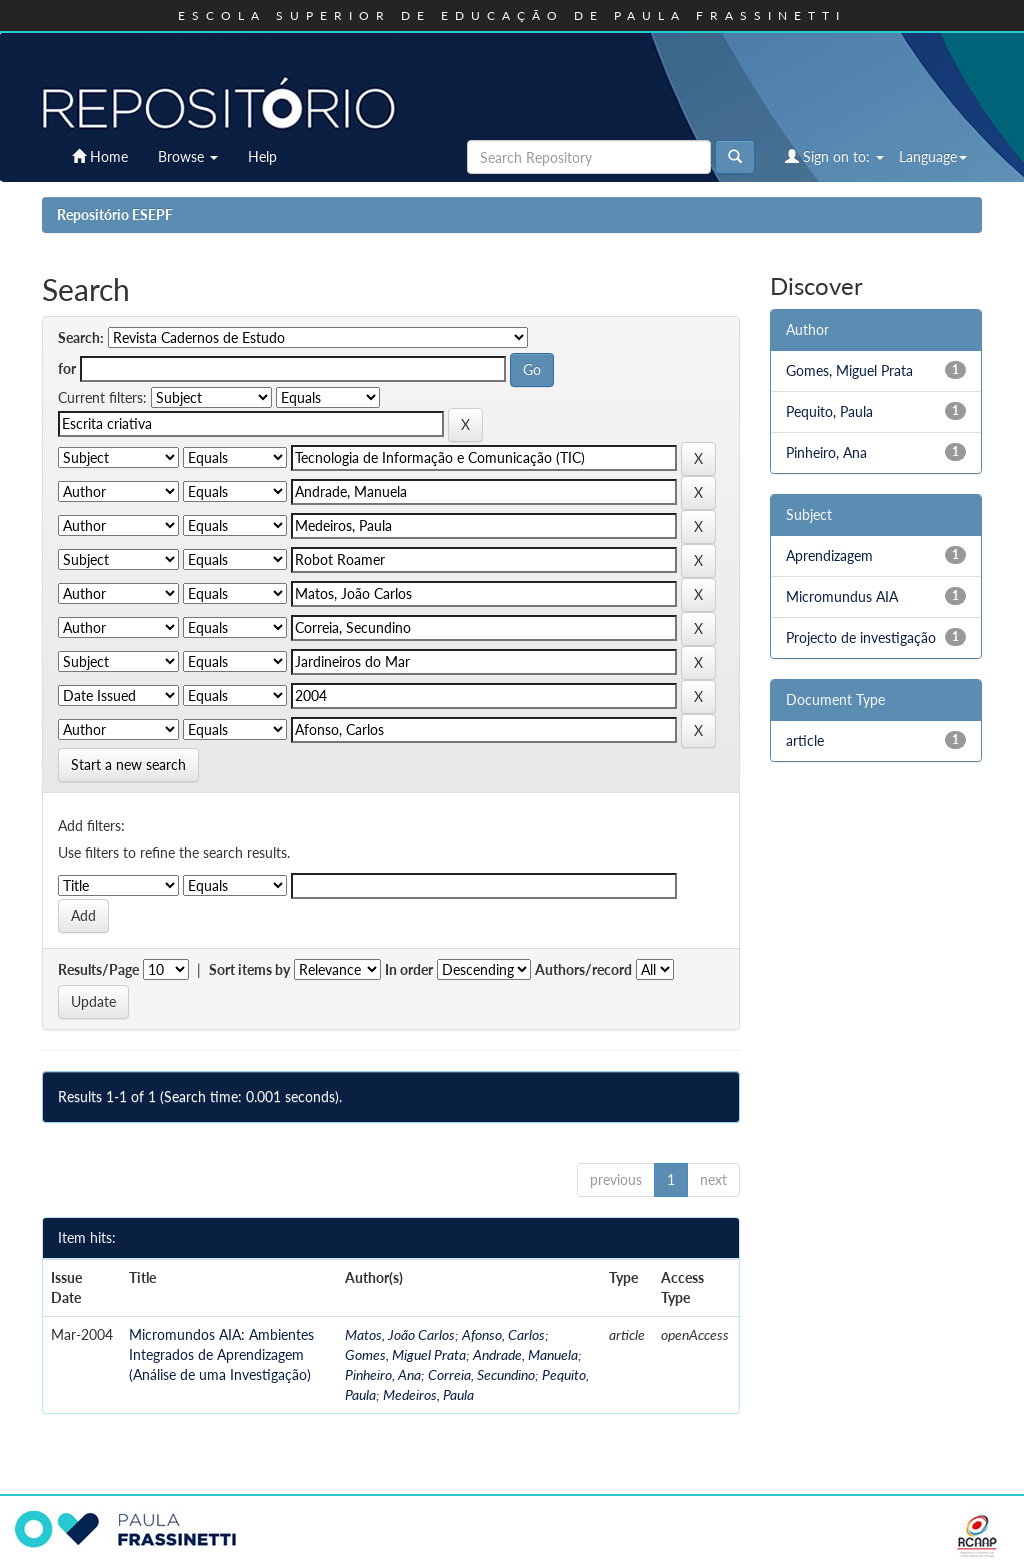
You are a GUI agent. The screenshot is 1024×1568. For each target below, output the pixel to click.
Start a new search (128, 764)
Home (100, 156)
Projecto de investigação (861, 637)
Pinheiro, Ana (383, 1374)
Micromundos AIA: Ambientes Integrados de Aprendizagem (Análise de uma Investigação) (221, 1354)
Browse (188, 156)
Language (933, 156)
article (805, 740)
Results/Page (98, 969)
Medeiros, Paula (428, 1394)
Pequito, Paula (829, 411)
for (67, 368)
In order (409, 969)
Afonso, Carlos (503, 1334)
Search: (81, 337)
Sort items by (249, 969)
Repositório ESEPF (115, 214)
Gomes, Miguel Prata (405, 1354)
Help (262, 156)
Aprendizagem (829, 555)
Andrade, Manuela (525, 1354)
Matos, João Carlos (400, 1334)
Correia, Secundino (481, 1374)
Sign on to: (834, 156)
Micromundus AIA (842, 596)
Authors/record (583, 969)
